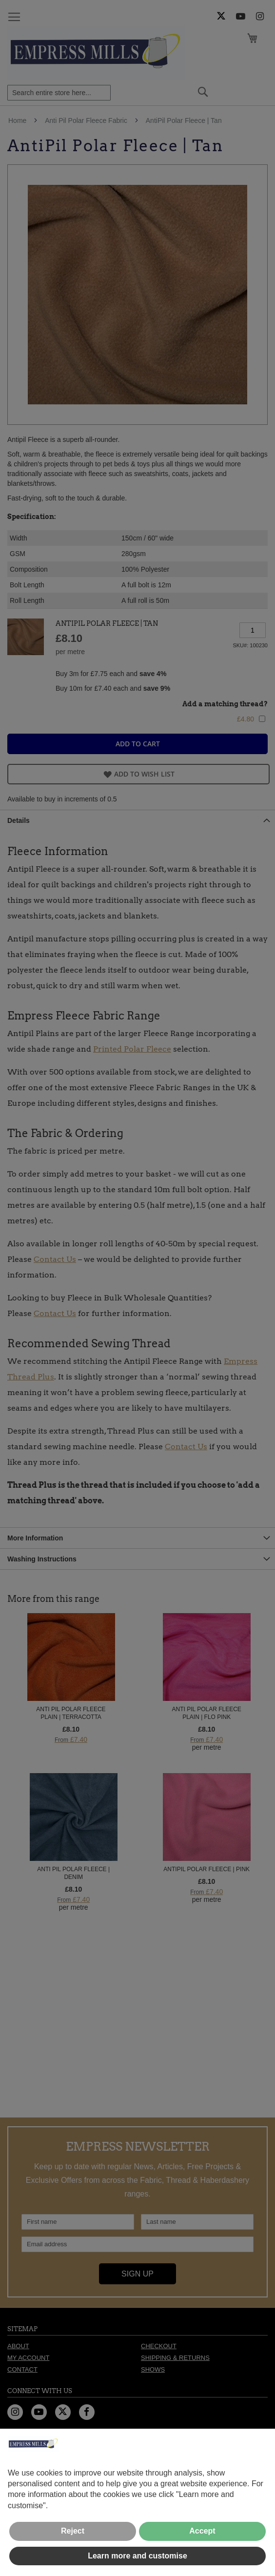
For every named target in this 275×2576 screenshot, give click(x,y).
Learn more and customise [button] (137, 2556)
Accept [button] (202, 2531)
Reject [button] (72, 2531)
